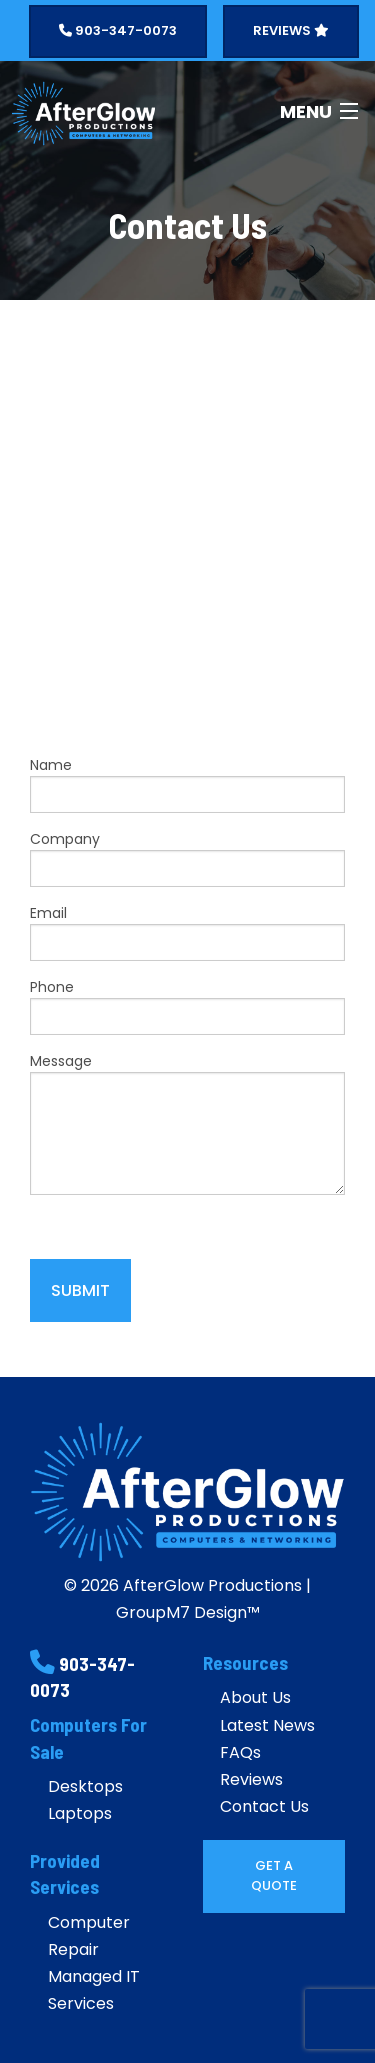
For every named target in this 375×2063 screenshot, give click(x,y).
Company (187, 858)
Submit (80, 1290)
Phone (187, 1006)
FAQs (240, 1752)
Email (187, 932)
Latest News (267, 1725)
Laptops (80, 1813)
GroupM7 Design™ (188, 1612)
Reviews (251, 1779)
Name (187, 784)
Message (187, 1123)
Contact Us (264, 1806)
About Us (255, 1697)
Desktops (85, 1786)
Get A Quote (274, 1875)
